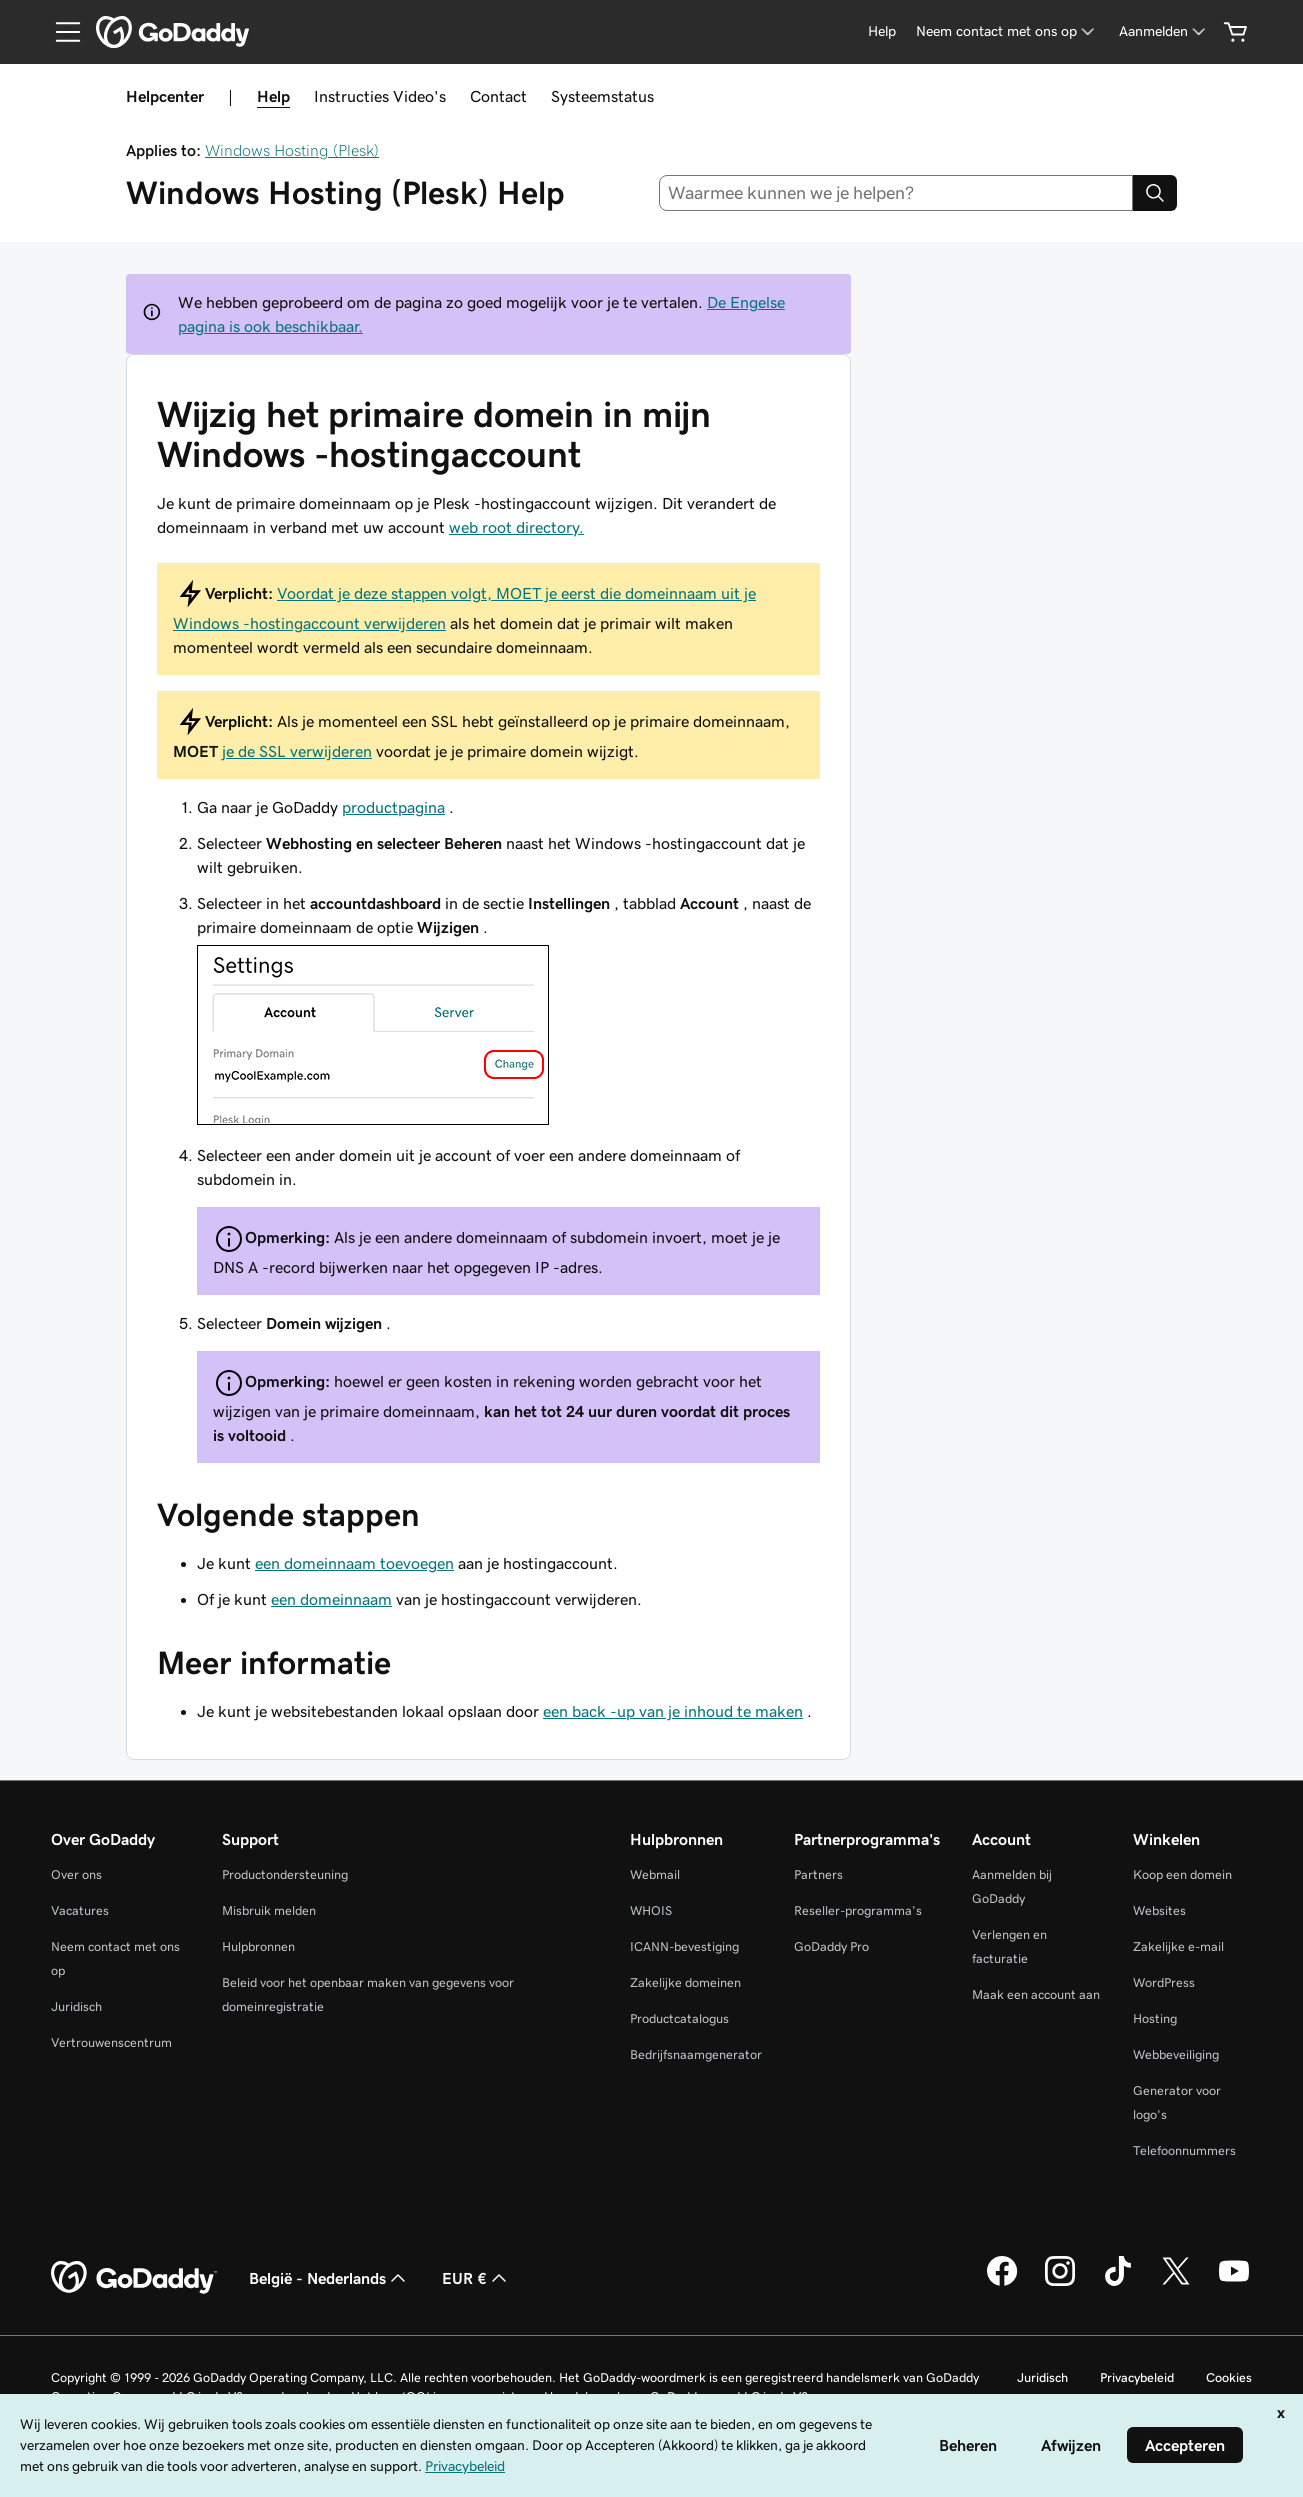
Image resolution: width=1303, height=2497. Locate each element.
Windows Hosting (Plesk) (292, 150)
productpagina (393, 807)
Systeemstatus (602, 96)
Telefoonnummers (1184, 2150)
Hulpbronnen (258, 1946)
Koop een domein (1182, 1874)
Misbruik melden (269, 1910)
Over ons (76, 1874)
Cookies (1229, 2377)
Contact (498, 96)
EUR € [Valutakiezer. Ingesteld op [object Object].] (476, 2278)
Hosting (1155, 2018)
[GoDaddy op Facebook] (1002, 2283)
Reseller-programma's (858, 1910)
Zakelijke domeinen (685, 1982)
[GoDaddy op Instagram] (1060, 2283)
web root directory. (516, 527)
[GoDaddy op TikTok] (1118, 2283)
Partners (818, 1874)
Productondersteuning (285, 1874)
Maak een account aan (1036, 1994)
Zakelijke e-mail (1178, 1946)
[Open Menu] (60, 32)
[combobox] (896, 193)
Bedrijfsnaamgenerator (696, 2054)
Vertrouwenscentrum (111, 2042)
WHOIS (651, 1910)
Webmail (655, 1874)
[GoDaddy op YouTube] (1234, 2283)
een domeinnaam (331, 1599)
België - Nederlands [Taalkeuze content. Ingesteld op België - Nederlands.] (329, 2278)
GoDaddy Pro (831, 1946)
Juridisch (76, 2006)
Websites (1159, 1910)
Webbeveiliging (1176, 2054)
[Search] (1155, 193)
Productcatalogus (679, 2018)
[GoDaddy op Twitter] (1176, 2283)
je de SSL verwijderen (297, 751)
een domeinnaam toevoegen (354, 1563)
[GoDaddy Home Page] (134, 2278)
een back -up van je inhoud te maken (673, 1711)
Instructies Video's (380, 96)
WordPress (1164, 1982)
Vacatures (80, 1910)
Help (273, 96)
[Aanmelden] (1164, 31)
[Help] (882, 31)
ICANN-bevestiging (684, 1946)
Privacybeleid (1137, 2377)
